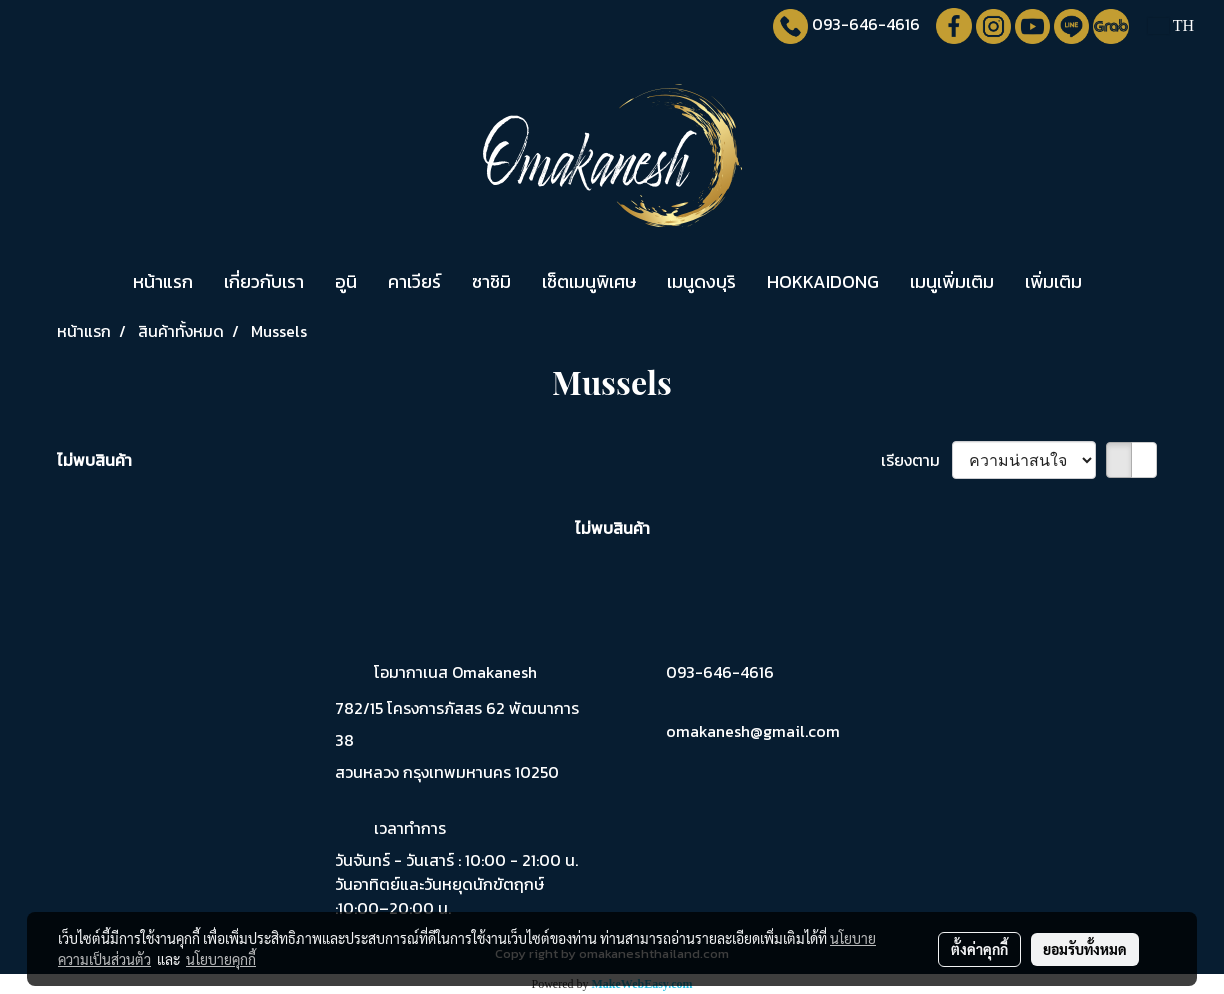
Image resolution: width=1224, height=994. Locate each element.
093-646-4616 (866, 24)
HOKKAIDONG (823, 281)
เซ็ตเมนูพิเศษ (589, 281)
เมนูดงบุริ (701, 281)
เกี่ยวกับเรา (264, 281)
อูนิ (346, 281)
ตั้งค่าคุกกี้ (979, 949)
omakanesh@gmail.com (753, 731)
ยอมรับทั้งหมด (1085, 949)
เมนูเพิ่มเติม (952, 281)
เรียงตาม (916, 460)
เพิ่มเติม (1053, 281)
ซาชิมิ (491, 281)
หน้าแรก (163, 281)
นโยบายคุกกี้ (221, 959)
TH (1171, 25)
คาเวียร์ (414, 281)
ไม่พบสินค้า (94, 460)
